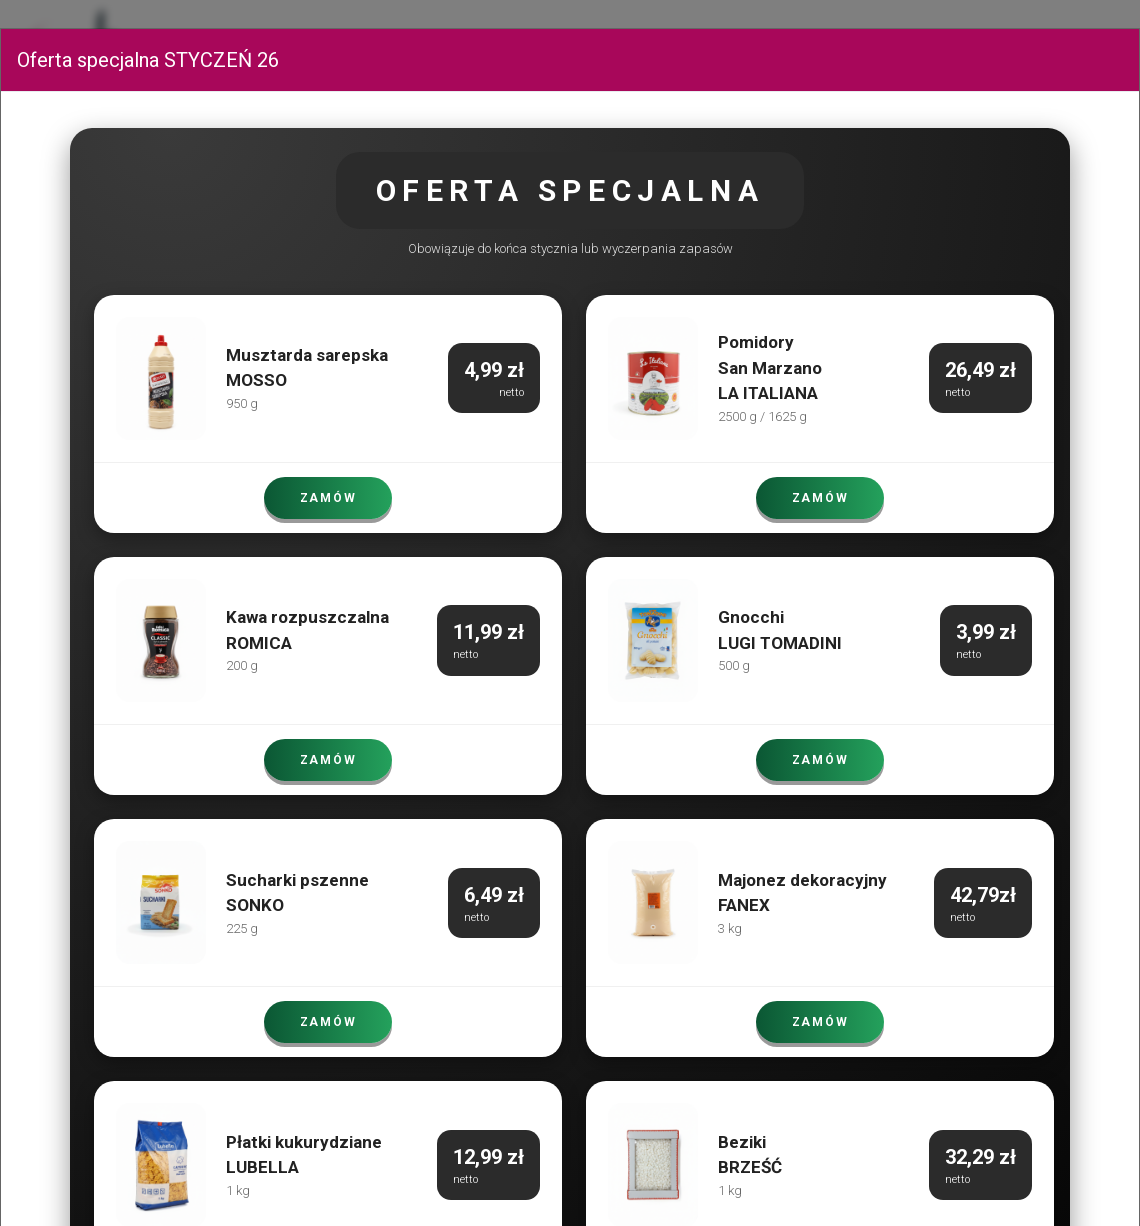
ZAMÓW (328, 498)
